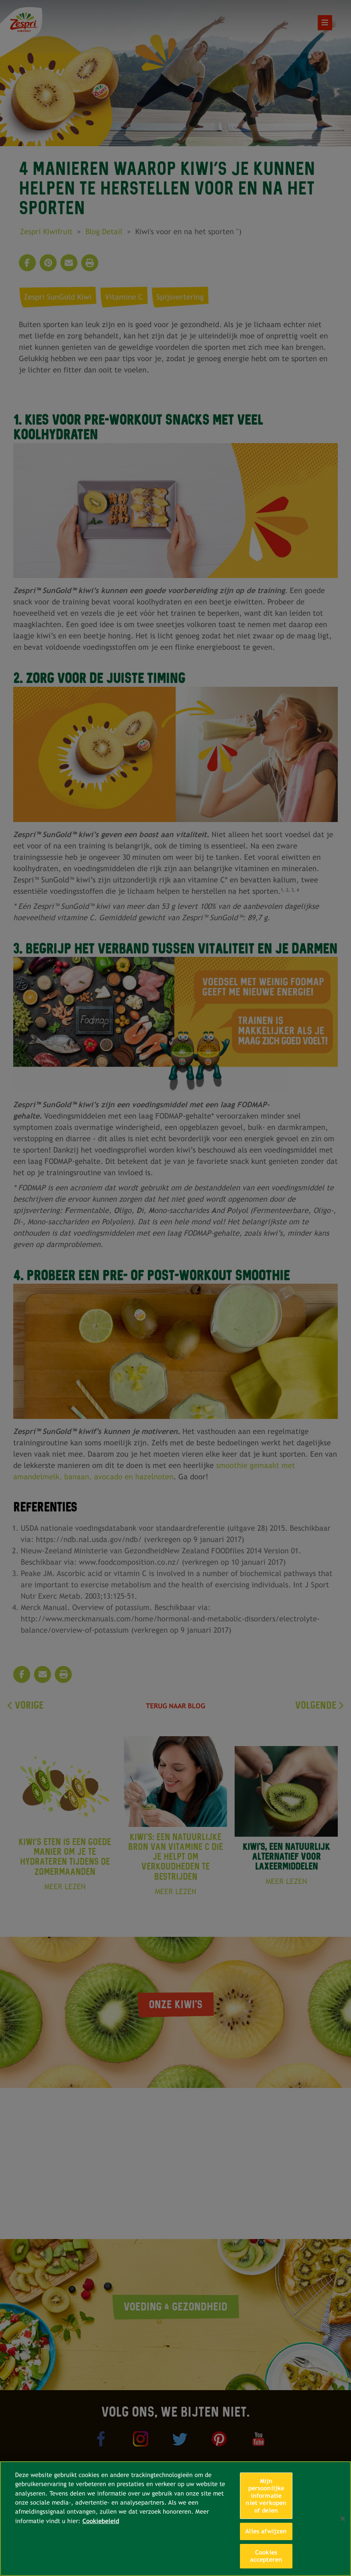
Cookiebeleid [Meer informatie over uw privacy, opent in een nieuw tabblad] (100, 2521)
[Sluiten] (342, 2518)
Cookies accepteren (266, 2556)
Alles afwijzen (266, 2531)
